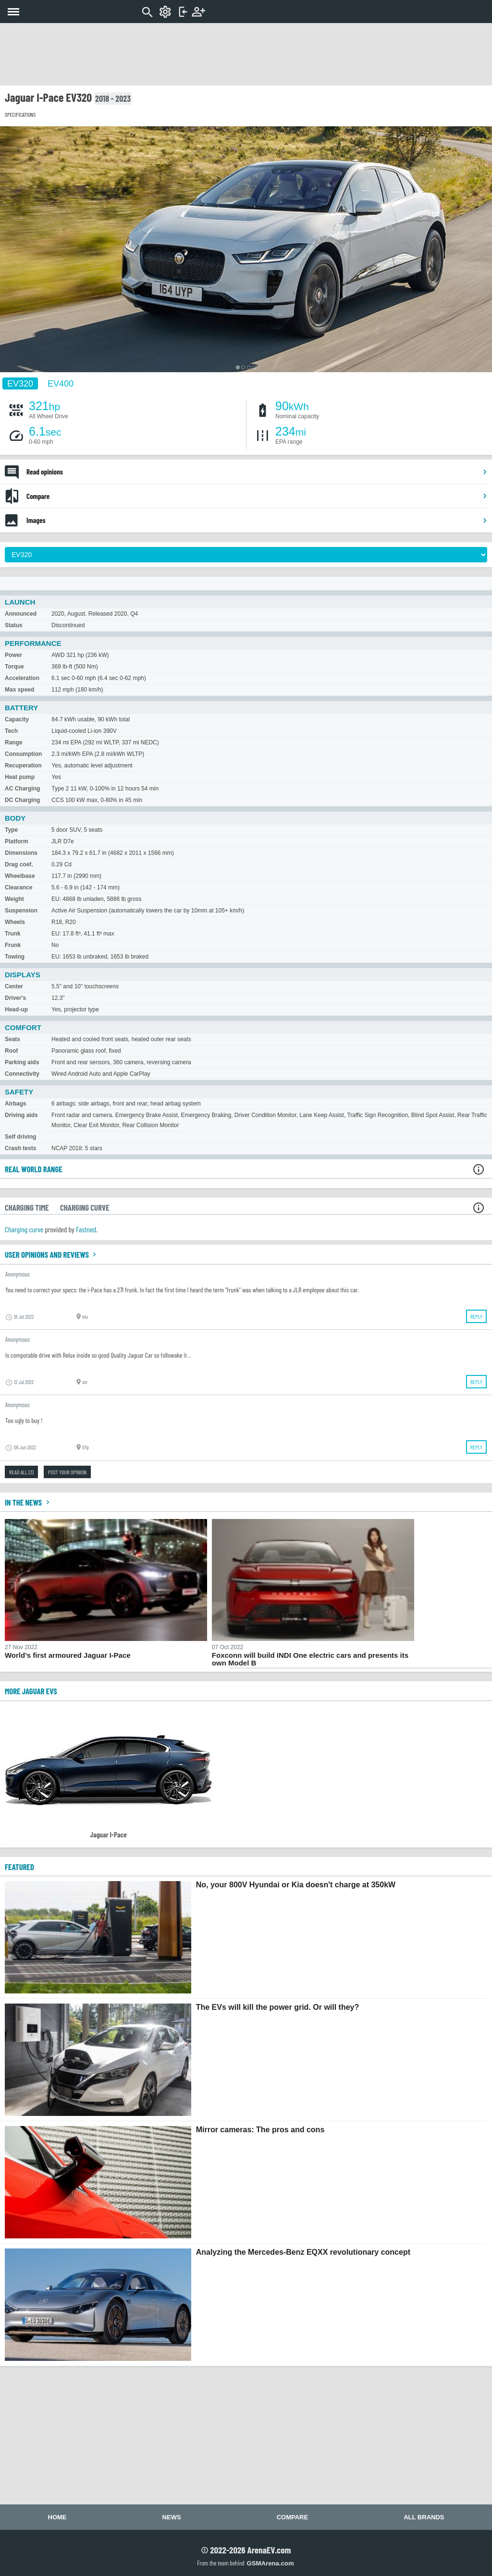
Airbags (15, 1103)
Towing (15, 956)
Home (57, 2517)
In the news (28, 1502)
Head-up (16, 1009)
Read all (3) (21, 1472)
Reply (476, 1316)
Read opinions (257, 472)
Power (13, 655)
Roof (11, 1050)
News (171, 2517)
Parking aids (22, 1062)
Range (14, 742)
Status (14, 625)
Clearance (18, 887)
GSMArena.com (270, 2563)
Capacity (17, 719)
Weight (14, 899)
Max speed (19, 689)
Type (11, 829)
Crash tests (20, 1148)
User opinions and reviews (51, 1254)
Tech (11, 731)
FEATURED (19, 1866)
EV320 (20, 383)
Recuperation (23, 765)
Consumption (23, 754)
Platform (16, 841)
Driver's (15, 998)
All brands (424, 2517)
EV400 (61, 383)
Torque (14, 666)
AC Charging (22, 788)
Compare (257, 496)
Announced (21, 613)
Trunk (13, 933)
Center (14, 986)
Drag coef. (19, 864)
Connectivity (22, 1073)
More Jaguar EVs (31, 1691)
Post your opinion (67, 1472)
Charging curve (24, 1229)
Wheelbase (20, 876)
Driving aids (21, 1115)
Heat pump (20, 777)
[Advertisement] (246, 54)
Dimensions (21, 853)
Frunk (13, 945)
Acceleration (22, 678)
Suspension (21, 910)
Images (257, 520)
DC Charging (22, 800)
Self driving (20, 1136)
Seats (12, 1039)
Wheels (15, 922)
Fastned (86, 1229)
